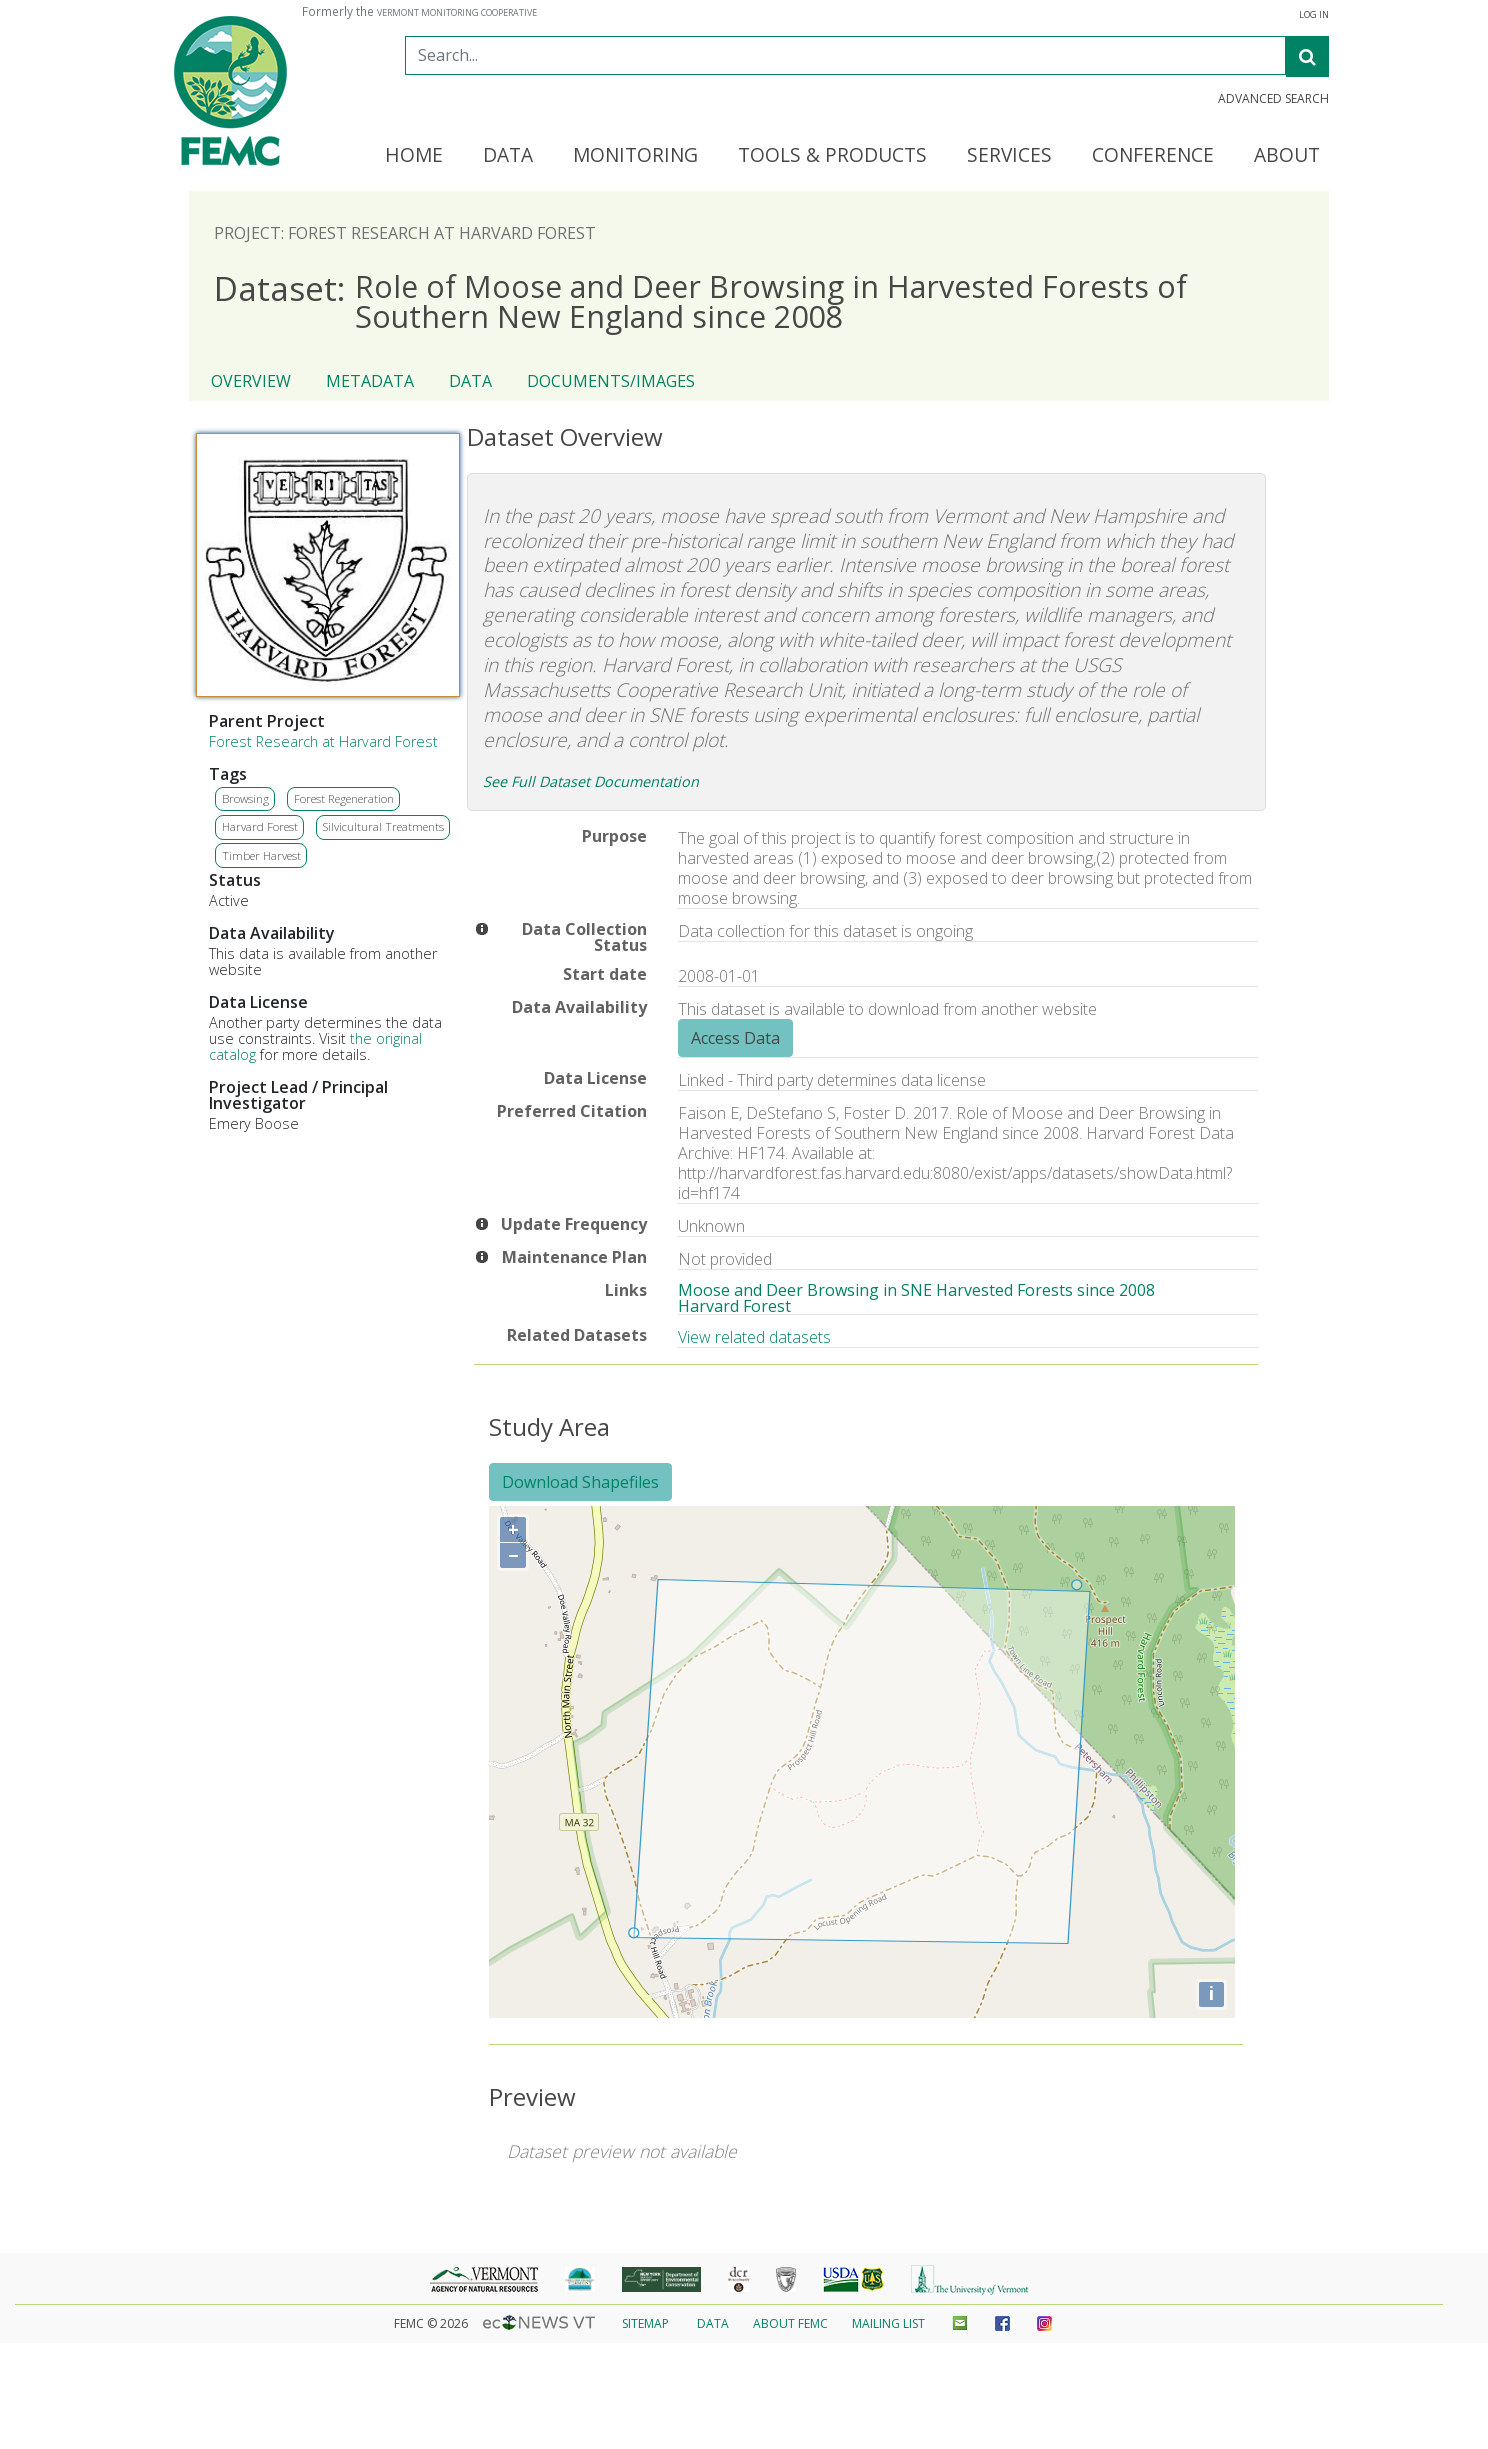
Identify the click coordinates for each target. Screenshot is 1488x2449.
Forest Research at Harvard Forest (323, 741)
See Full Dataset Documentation (591, 781)
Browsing (245, 798)
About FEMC (790, 2323)
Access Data (735, 1038)
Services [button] (1009, 156)
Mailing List (888, 2323)
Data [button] (508, 156)
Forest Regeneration (344, 798)
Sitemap (645, 2323)
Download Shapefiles (580, 1482)
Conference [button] (1153, 156)
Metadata (370, 381)
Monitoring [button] (635, 156)
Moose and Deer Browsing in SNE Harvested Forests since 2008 (916, 1290)
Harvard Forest (260, 826)
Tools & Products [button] (832, 156)
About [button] (1287, 156)
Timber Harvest (261, 855)
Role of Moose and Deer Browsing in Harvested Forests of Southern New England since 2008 (700, 301)
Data (470, 381)
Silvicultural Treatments (383, 826)
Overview (251, 381)
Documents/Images (611, 381)
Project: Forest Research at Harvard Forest (405, 233)
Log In (1314, 15)
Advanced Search (1273, 99)
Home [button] (414, 156)
